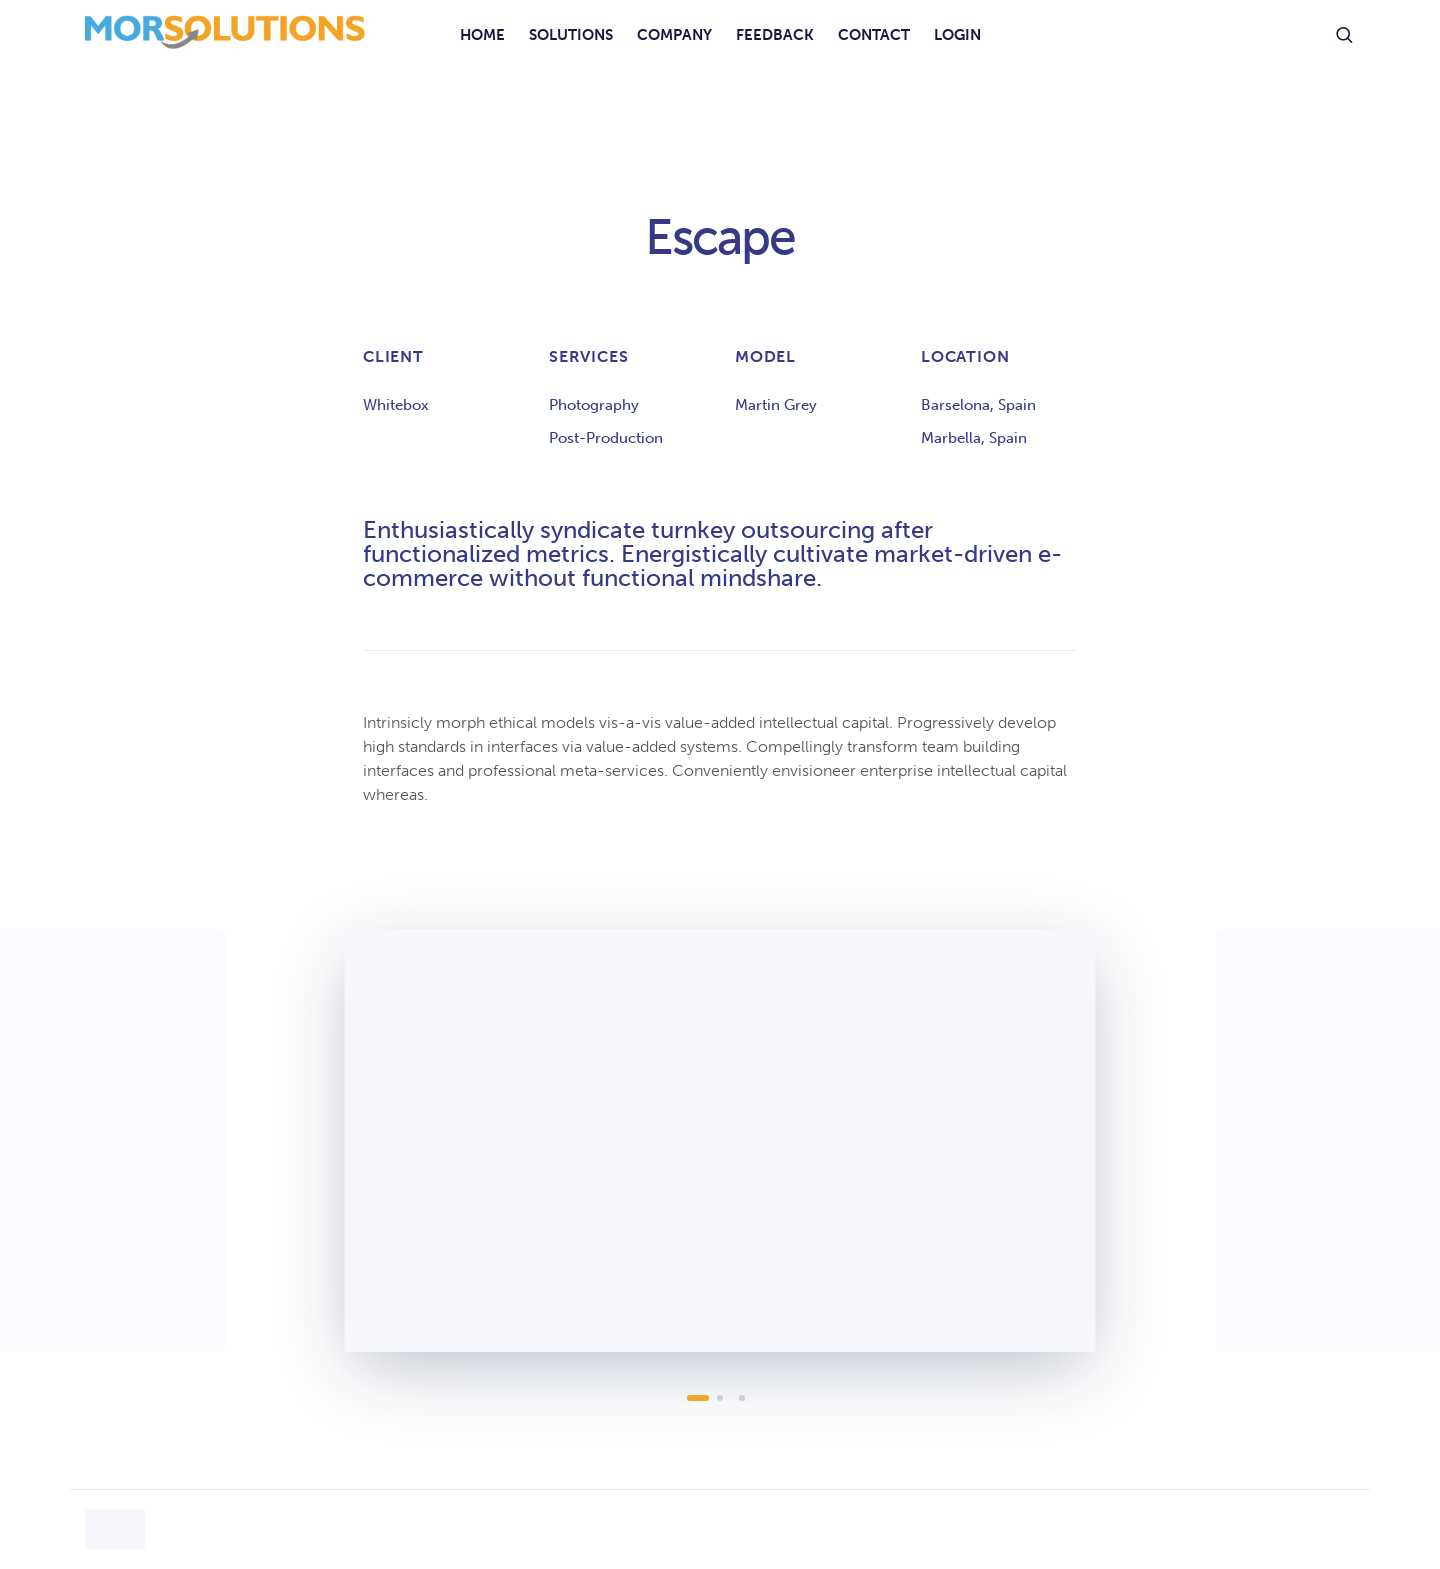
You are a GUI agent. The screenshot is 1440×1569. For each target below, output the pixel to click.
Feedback (775, 35)
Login (957, 35)
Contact (874, 35)
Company (674, 35)
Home (482, 35)
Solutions (571, 35)
